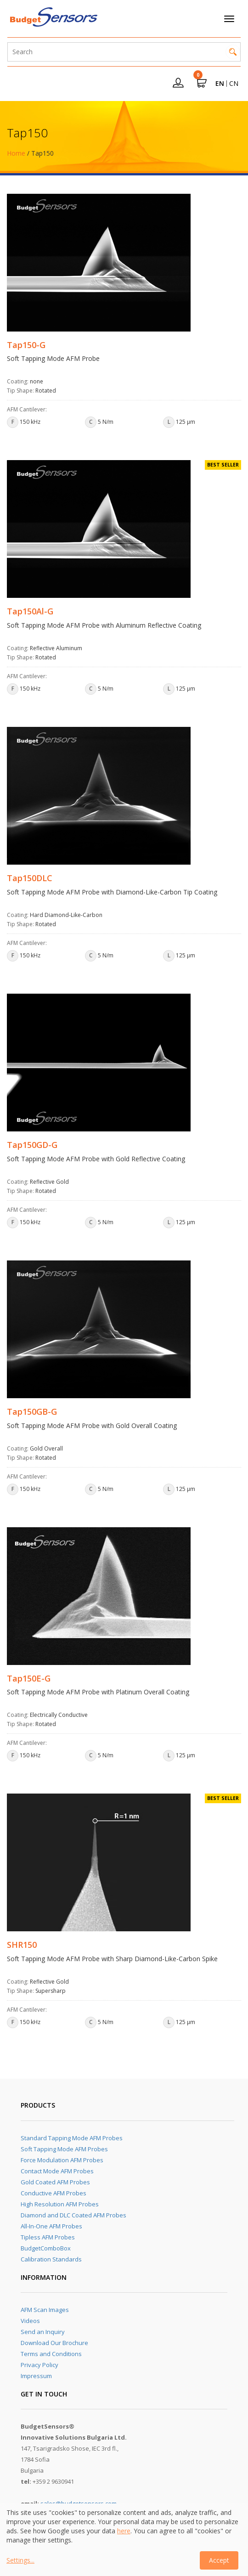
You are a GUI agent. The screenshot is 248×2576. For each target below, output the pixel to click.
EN (219, 83)
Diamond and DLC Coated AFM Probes (73, 2215)
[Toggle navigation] (229, 19)
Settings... (20, 2560)
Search (233, 52)
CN (233, 83)
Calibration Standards (51, 2259)
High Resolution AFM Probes (60, 2204)
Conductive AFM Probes (53, 2193)
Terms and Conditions (51, 2354)
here (123, 2530)
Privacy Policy (39, 2365)
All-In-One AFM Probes (51, 2226)
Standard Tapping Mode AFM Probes (72, 2138)
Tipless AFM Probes (48, 2237)
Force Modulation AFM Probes (62, 2160)
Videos (30, 2321)
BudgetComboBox (46, 2248)
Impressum (36, 2376)
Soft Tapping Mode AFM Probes (64, 2149)
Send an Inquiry (43, 2332)
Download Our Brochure (54, 2343)
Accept (219, 2560)
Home (16, 153)
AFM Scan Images (45, 2310)
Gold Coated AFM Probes (55, 2182)
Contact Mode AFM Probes (57, 2171)
